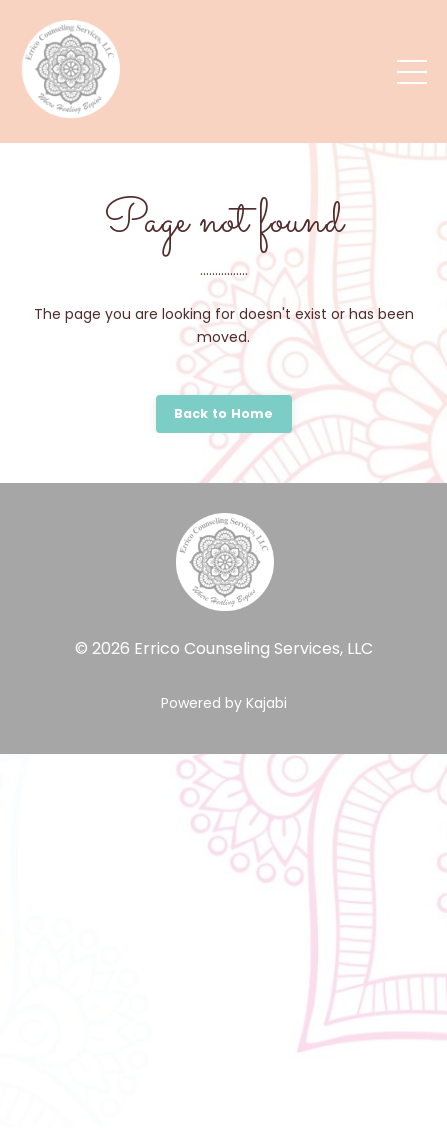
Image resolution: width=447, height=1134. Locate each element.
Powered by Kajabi (224, 703)
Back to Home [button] (224, 413)
